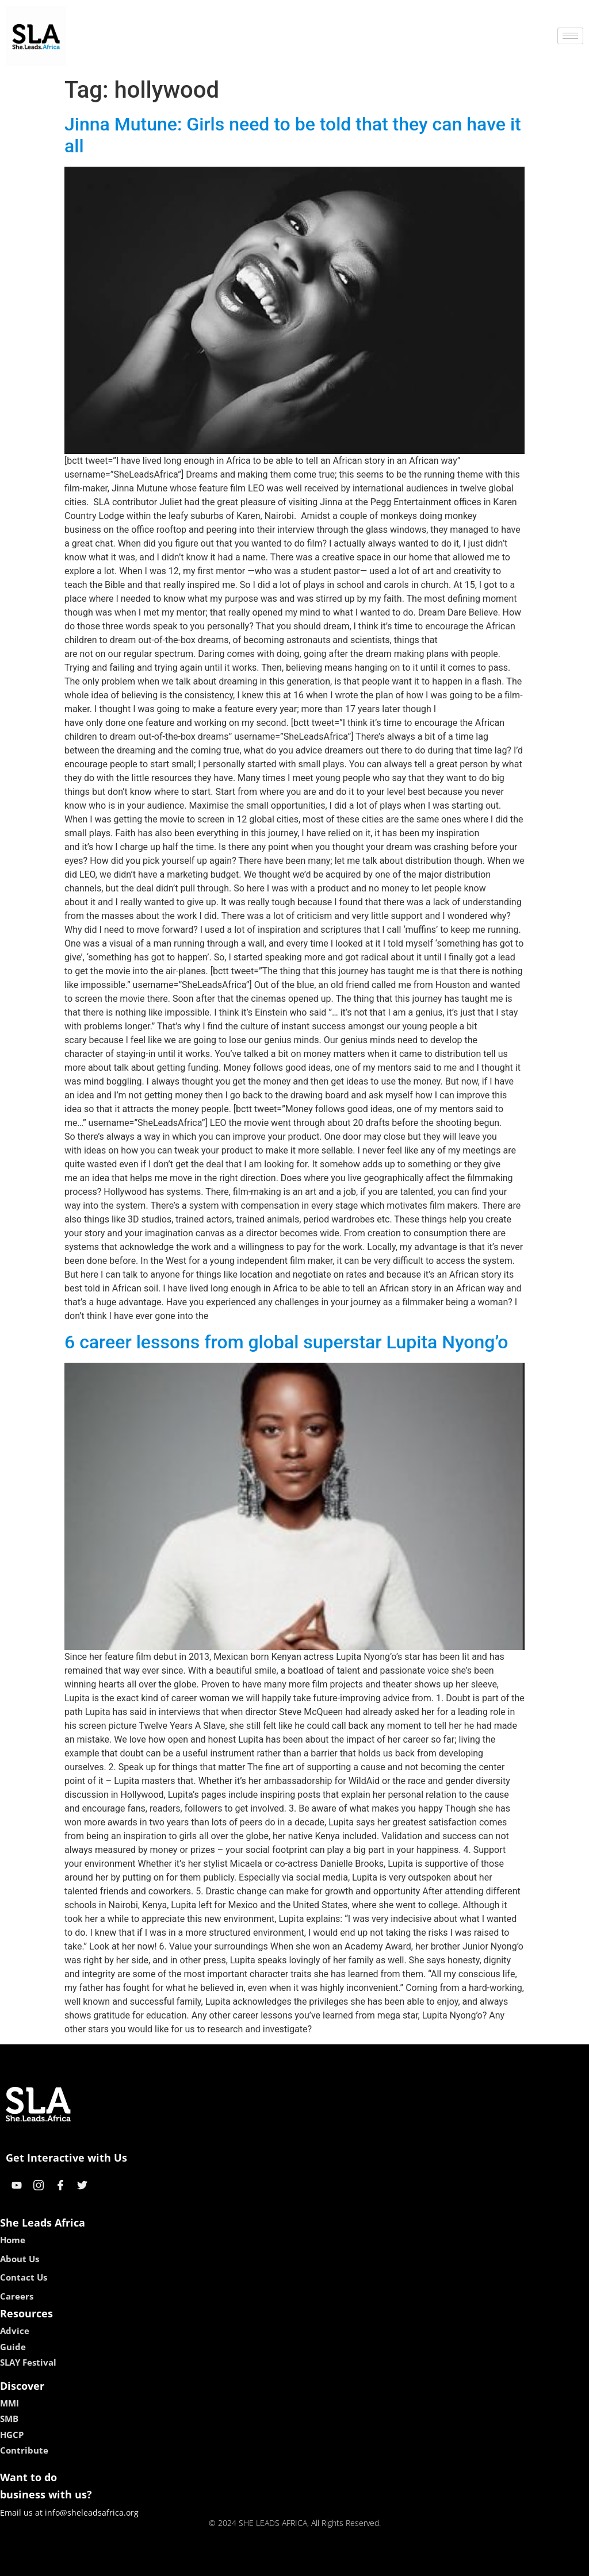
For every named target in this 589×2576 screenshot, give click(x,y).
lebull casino (265, 2563)
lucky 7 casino (322, 2563)
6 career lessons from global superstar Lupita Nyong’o (286, 1342)
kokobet (221, 2563)
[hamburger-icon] (570, 36)
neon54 (369, 2563)
